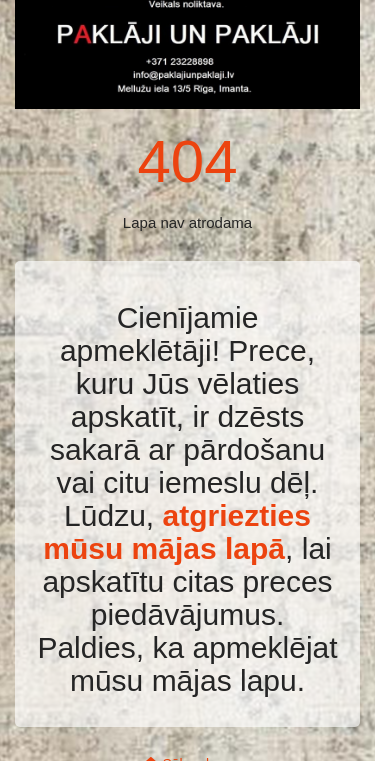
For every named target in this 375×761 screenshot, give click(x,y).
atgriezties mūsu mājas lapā (177, 532)
